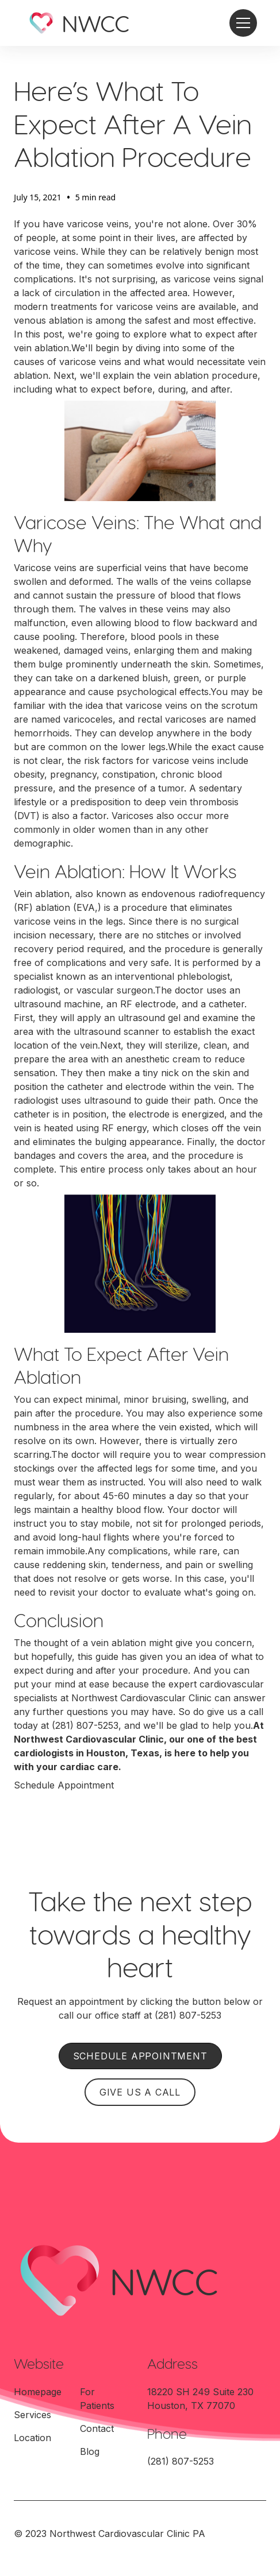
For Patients (97, 2398)
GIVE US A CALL (140, 2092)
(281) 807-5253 (85, 1725)
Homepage (38, 2391)
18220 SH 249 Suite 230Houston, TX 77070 (200, 2398)
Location (32, 2437)
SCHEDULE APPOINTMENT (140, 2056)
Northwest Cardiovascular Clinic (141, 1698)
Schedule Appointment (64, 1785)
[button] (240, 23)
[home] (78, 23)
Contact (97, 2428)
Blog (89, 2451)
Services (32, 2414)
